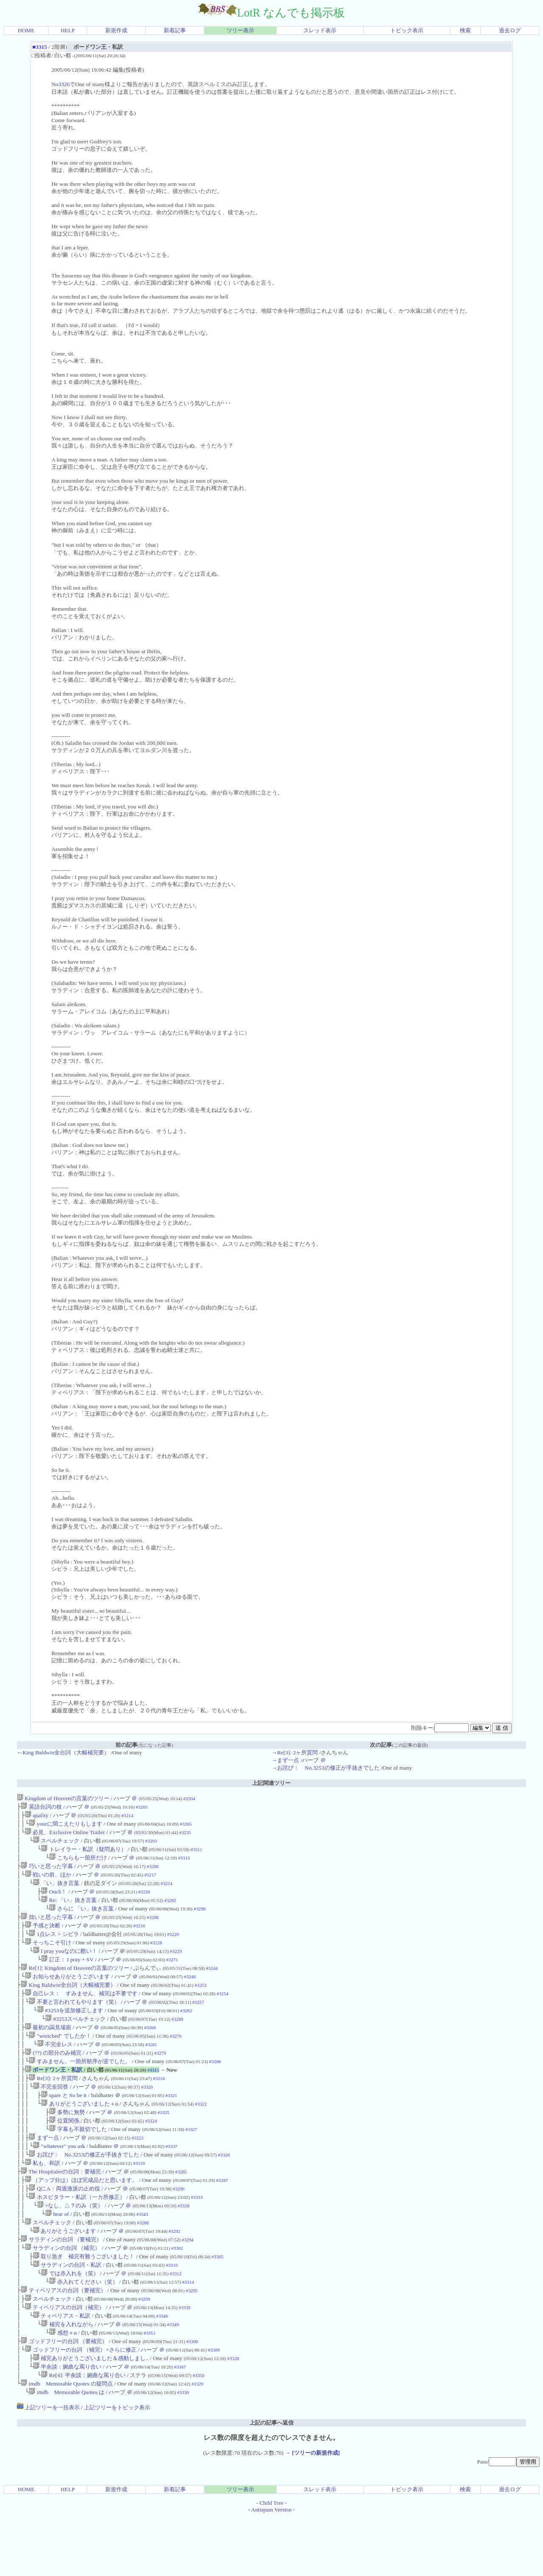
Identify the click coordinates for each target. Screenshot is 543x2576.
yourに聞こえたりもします (65, 1826)
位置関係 (64, 2153)
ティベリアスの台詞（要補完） (63, 2339)
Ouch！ (54, 1901)
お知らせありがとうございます (67, 1994)
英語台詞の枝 (41, 1807)
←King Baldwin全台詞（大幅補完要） (63, 1752)
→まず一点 (285, 1760)
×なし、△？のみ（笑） (70, 2246)
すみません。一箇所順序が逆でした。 (79, 2087)
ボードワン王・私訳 (53, 2097)
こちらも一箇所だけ (77, 1863)
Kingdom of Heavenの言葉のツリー (63, 1798)
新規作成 (116, 30)
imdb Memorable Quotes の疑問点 (67, 2442)
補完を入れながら (67, 2377)
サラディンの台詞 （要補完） (61, 2283)
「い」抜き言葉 (56, 1891)
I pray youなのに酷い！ (65, 1966)
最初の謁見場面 (48, 2050)
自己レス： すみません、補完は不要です (81, 2013)
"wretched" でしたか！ (60, 2059)
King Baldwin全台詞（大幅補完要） (68, 2003)
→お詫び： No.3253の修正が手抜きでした (326, 1768)
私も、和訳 (42, 2199)
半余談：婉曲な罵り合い (67, 2423)
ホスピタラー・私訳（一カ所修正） (77, 2237)
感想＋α (62, 2386)
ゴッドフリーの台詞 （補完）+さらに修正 (81, 2405)
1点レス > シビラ (53, 1947)
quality (36, 1817)
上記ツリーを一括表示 (48, 2467)
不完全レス (55, 2069)
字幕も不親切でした (77, 2162)
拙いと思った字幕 (47, 1929)
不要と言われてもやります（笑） (74, 2022)
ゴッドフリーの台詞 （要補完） (64, 2395)
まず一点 (44, 2171)
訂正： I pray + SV (67, 1975)
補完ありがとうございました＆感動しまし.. (90, 2414)
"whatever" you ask (59, 2181)
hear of (57, 2255)
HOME (26, 30)
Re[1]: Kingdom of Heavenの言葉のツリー (75, 1985)
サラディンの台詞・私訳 (67, 2311)
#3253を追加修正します (70, 2031)
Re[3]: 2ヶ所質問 (53, 2106)
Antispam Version (271, 2569)
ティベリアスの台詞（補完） (64, 2358)
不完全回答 (50, 2115)
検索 (465, 30)
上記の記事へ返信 (271, 2482)
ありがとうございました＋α (79, 2134)
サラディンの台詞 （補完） (63, 2293)
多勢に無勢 (66, 2143)
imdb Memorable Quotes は (66, 2451)
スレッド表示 (319, 30)
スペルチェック (56, 1845)
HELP (68, 30)
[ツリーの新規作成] (316, 2512)
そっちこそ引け (48, 1957)
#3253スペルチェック (75, 2041)
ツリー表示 (240, 30)
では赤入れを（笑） (69, 2321)
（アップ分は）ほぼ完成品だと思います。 (81, 2218)
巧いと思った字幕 (47, 1873)
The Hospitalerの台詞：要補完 (61, 2209)
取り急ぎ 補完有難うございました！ (83, 2302)
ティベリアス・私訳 (61, 2367)
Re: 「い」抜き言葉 (69, 1910)
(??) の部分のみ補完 (53, 2078)
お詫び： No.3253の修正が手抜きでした (84, 2190)
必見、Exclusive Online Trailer (65, 1835)
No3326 (60, 84)
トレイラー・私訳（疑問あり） (83, 1854)
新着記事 (175, 30)
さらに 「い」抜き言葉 (82, 1919)
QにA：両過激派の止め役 (64, 2227)
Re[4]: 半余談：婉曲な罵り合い (83, 2433)
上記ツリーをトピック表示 (117, 2467)
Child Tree (272, 2562)
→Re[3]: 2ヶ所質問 (295, 1752)
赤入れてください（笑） (83, 2330)
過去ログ (510, 30)
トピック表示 (406, 30)
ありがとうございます (64, 2274)
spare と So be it (64, 2125)
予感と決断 (42, 1938)
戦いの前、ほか (48, 1882)
